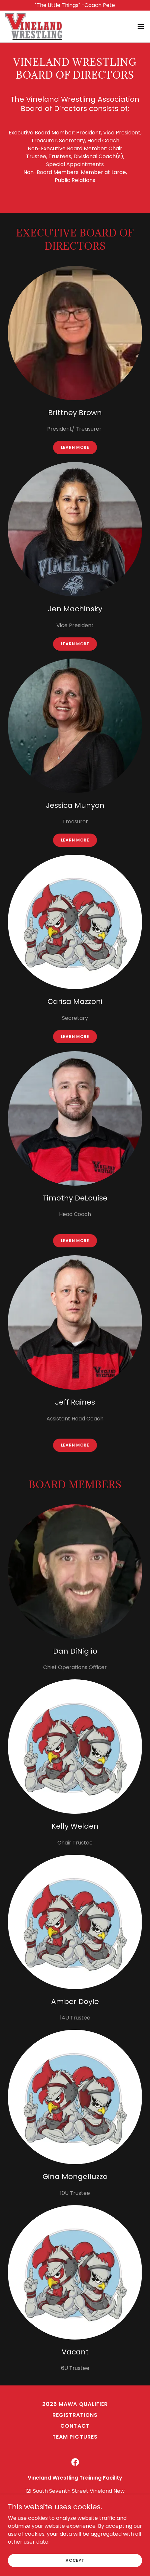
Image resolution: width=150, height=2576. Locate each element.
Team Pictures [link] (74, 2437)
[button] (140, 26)
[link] (33, 26)
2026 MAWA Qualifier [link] (74, 2404)
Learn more (75, 447)
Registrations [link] (75, 2415)
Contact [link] (74, 2426)
